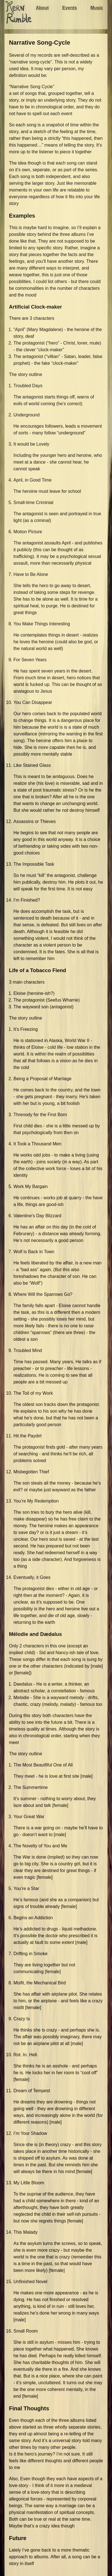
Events (69, 7)
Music (96, 7)
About (42, 7)
